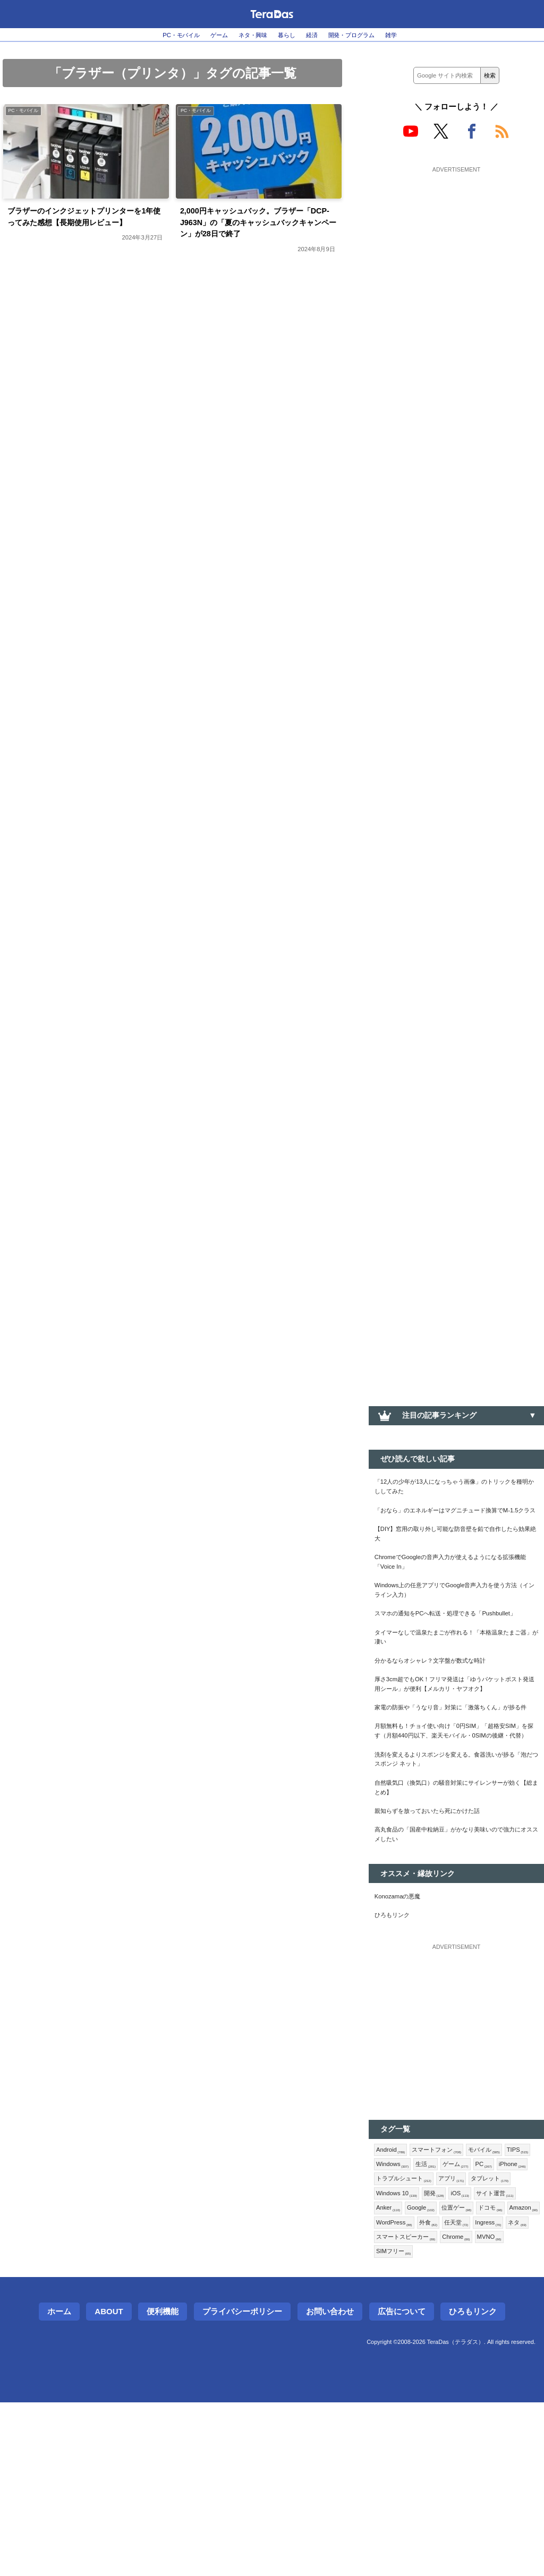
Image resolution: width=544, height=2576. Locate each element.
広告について (402, 2484)
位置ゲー (434, 2372)
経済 (319, 35)
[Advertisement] (456, 243)
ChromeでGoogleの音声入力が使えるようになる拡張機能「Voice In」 (456, 1591)
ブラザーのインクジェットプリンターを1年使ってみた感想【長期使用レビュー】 (86, 228)
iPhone (418, 2320)
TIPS (389, 2303)
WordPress (398, 2389)
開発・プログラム (368, 35)
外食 (437, 2389)
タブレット (437, 2338)
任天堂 (470, 2389)
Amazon (512, 2372)
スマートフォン (448, 2286)
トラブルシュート (475, 2320)
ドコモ (473, 2372)
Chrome (502, 2407)
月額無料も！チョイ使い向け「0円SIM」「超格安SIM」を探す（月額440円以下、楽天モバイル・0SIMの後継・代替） (454, 1832)
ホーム (59, 2484)
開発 (388, 2355)
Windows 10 (491, 2338)
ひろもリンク (397, 2048)
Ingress (507, 2389)
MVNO (391, 2424)
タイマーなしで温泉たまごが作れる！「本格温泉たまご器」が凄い (456, 1692)
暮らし (288, 35)
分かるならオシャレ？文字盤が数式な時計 (445, 1719)
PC (385, 2320)
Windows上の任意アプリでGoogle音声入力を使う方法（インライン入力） (454, 1624)
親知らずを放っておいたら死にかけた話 (441, 1933)
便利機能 (162, 2484)
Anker (501, 2355)
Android (393, 2286)
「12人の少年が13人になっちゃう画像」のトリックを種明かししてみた (454, 1490)
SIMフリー (434, 2424)
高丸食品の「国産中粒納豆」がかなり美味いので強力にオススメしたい (456, 1961)
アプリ (391, 2338)
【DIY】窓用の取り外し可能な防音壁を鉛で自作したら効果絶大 (455, 1557)
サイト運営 (457, 2355)
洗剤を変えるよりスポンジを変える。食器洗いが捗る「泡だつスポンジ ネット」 (456, 1872)
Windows (428, 2303)
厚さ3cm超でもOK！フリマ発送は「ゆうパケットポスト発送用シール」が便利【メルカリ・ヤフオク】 (456, 1753)
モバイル (504, 2286)
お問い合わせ (330, 2484)
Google (392, 2372)
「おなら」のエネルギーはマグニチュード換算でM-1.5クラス (456, 1523)
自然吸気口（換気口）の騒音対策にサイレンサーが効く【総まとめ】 (456, 1906)
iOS (417, 2355)
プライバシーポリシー (242, 2484)
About (109, 2484)
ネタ (386, 2407)
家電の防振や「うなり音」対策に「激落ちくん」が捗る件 (456, 1793)
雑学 (418, 35)
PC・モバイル (157, 35)
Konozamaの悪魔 (404, 2027)
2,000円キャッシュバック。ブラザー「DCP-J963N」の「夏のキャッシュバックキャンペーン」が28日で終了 (259, 228)
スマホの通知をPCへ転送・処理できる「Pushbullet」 (439, 1658)
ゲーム (205, 35)
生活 (466, 2303)
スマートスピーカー (441, 2407)
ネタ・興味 (246, 35)
